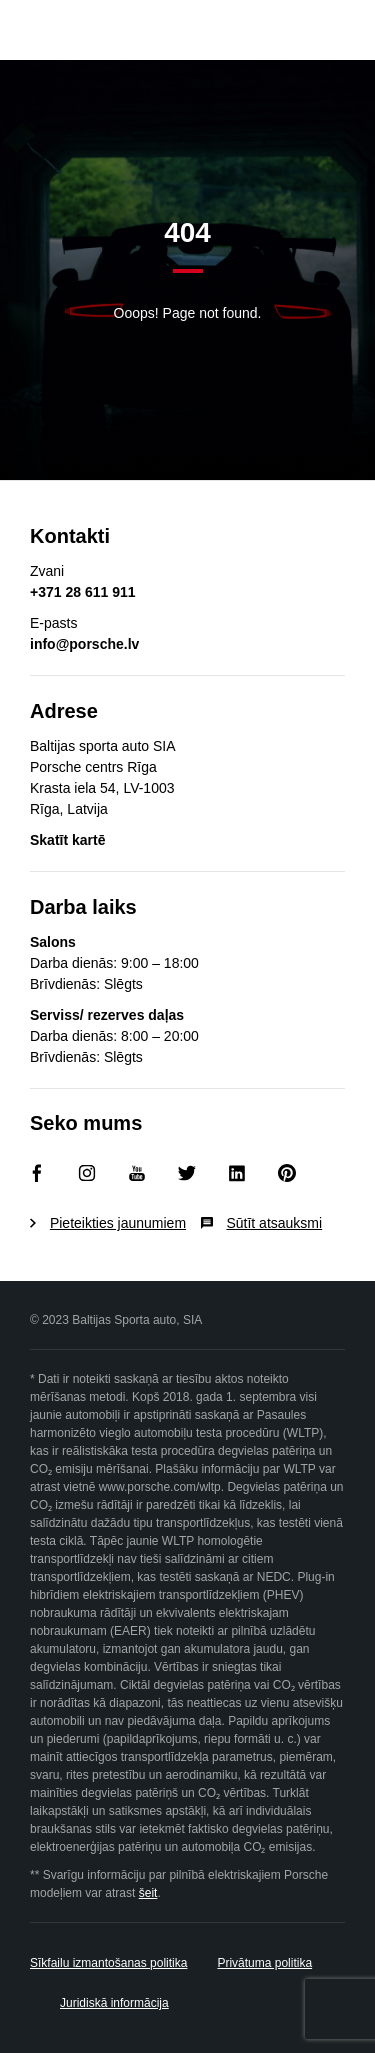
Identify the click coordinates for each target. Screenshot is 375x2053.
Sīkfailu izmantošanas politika (108, 1963)
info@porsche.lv (84, 644)
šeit (148, 1893)
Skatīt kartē (67, 840)
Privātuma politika (264, 1963)
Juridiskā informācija (114, 2003)
